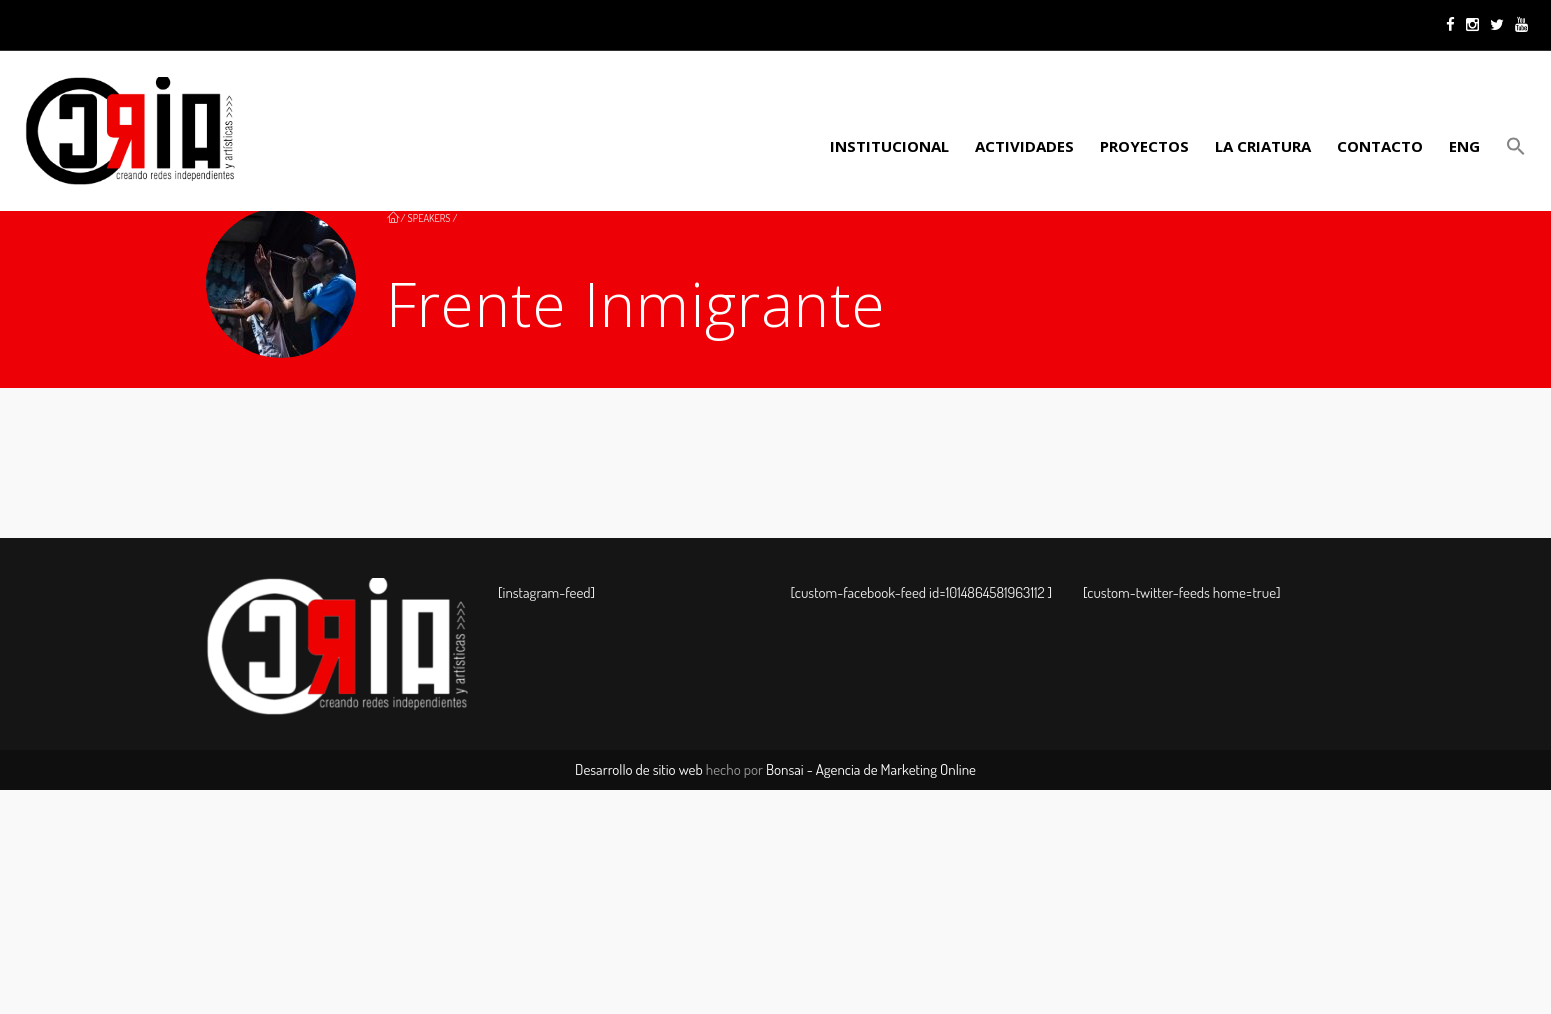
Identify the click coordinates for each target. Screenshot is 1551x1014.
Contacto (1380, 146)
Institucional (889, 146)
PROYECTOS (1144, 146)
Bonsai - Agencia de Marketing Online (871, 769)
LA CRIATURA (1263, 146)
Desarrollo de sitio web (639, 769)
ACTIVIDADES (1024, 146)
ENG (1464, 146)
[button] (1513, 146)
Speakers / (433, 217)
